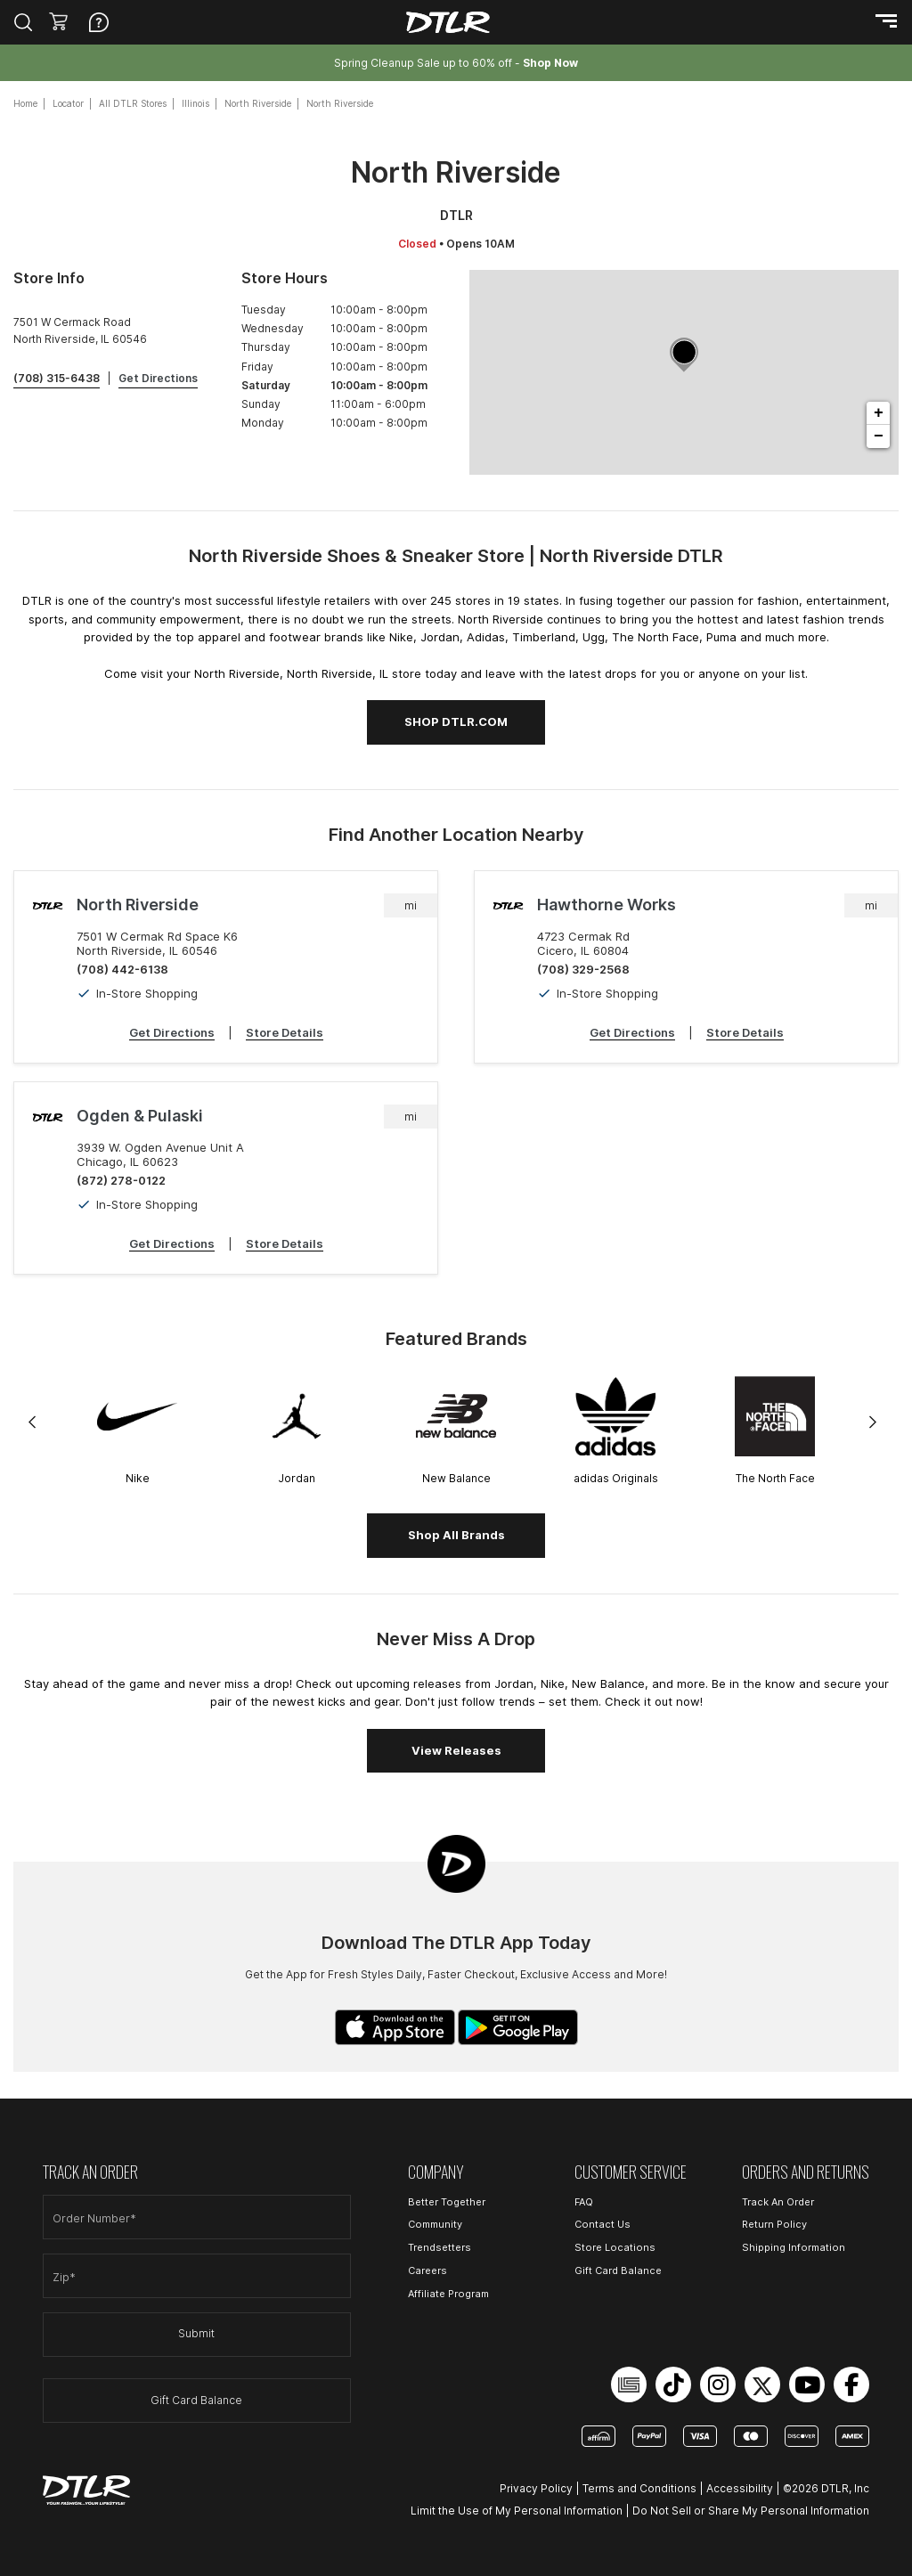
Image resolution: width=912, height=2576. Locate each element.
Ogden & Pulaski (140, 1115)
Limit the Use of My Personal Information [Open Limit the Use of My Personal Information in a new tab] (517, 2510)
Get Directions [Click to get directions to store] (158, 378)
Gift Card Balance (196, 2400)
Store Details (284, 1032)
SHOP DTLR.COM (456, 721)
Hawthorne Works (606, 904)
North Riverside (138, 904)
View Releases (456, 1750)
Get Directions (172, 1032)
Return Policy (774, 2224)
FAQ (583, 2202)
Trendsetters (439, 2247)
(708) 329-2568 (583, 969)
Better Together (446, 2202)
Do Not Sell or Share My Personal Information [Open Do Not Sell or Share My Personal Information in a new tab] (750, 2510)
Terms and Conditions (639, 2488)
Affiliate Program (448, 2293)
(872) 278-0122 (121, 1180)
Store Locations (615, 2247)
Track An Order (778, 2202)
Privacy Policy (536, 2488)
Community (435, 2224)
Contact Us (602, 2224)
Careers (427, 2270)
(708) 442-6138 (122, 969)
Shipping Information (793, 2247)
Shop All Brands (456, 1535)
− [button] (879, 436)
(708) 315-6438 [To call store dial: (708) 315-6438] (56, 378)
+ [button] (879, 413)
